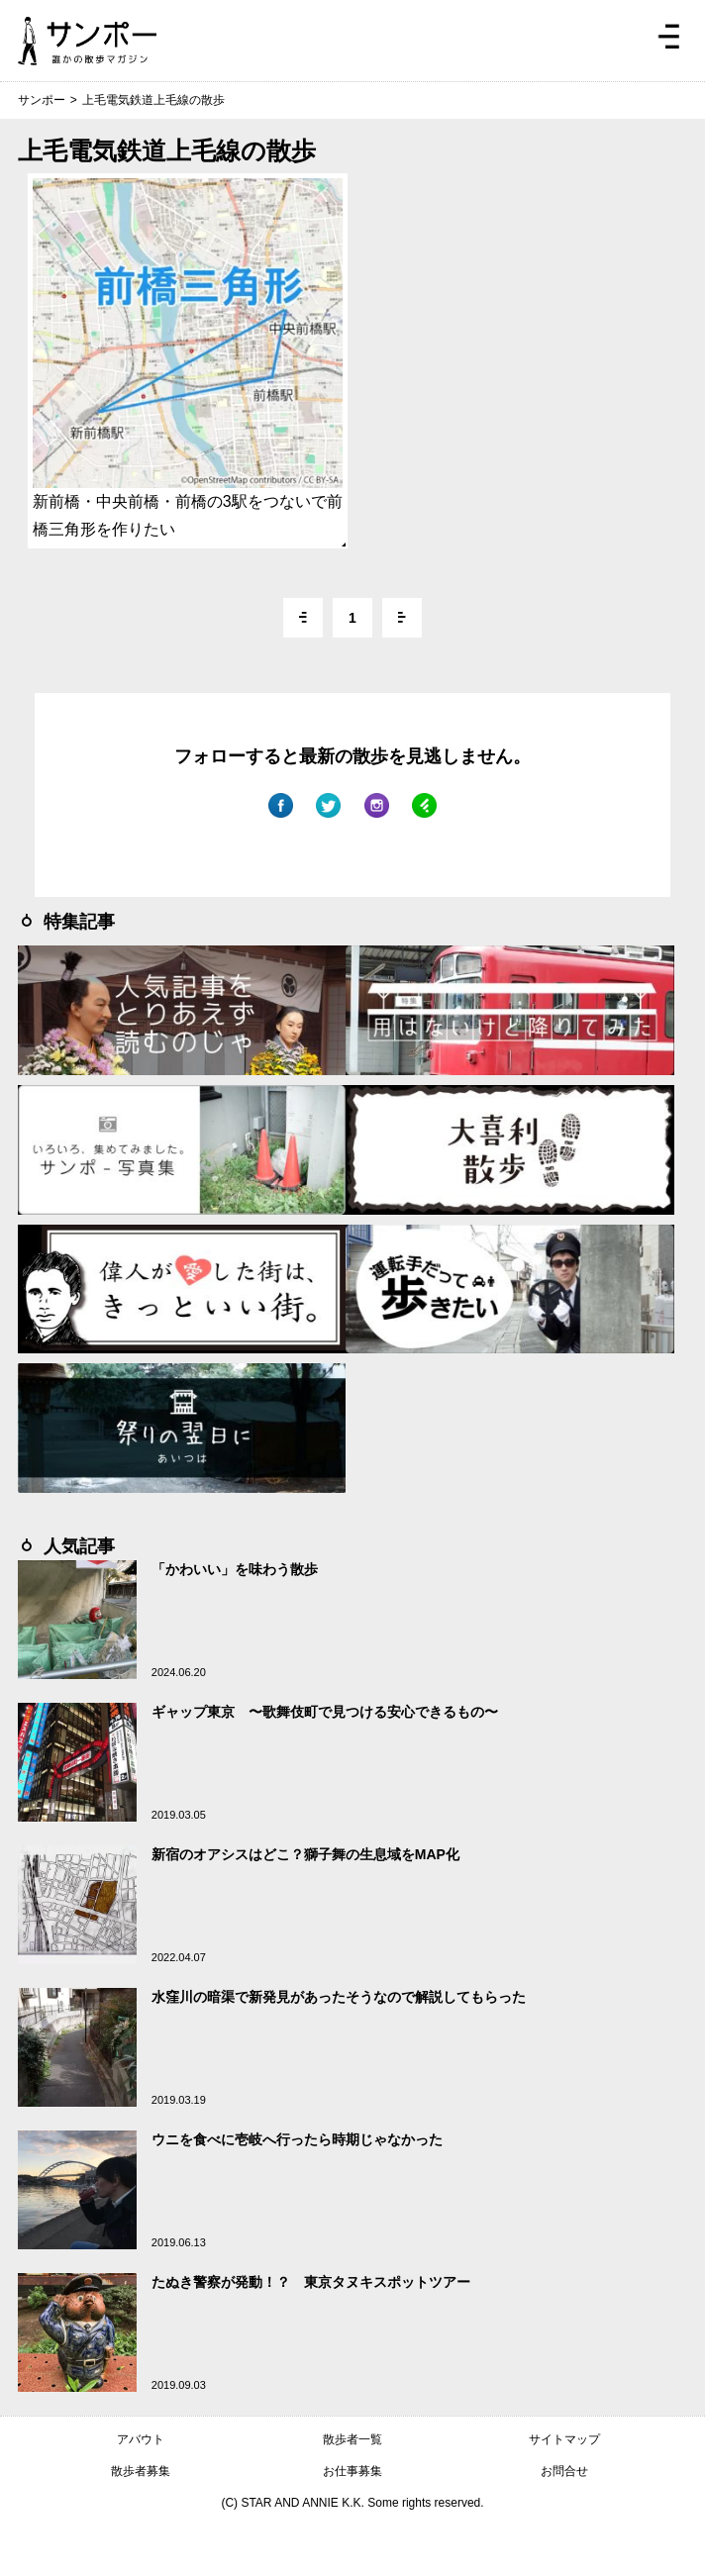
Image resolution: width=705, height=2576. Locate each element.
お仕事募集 (352, 2471)
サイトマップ (564, 2439)
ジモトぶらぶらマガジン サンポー (87, 40)
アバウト (140, 2439)
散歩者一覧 (352, 2439)
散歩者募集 (140, 2471)
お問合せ (564, 2471)
